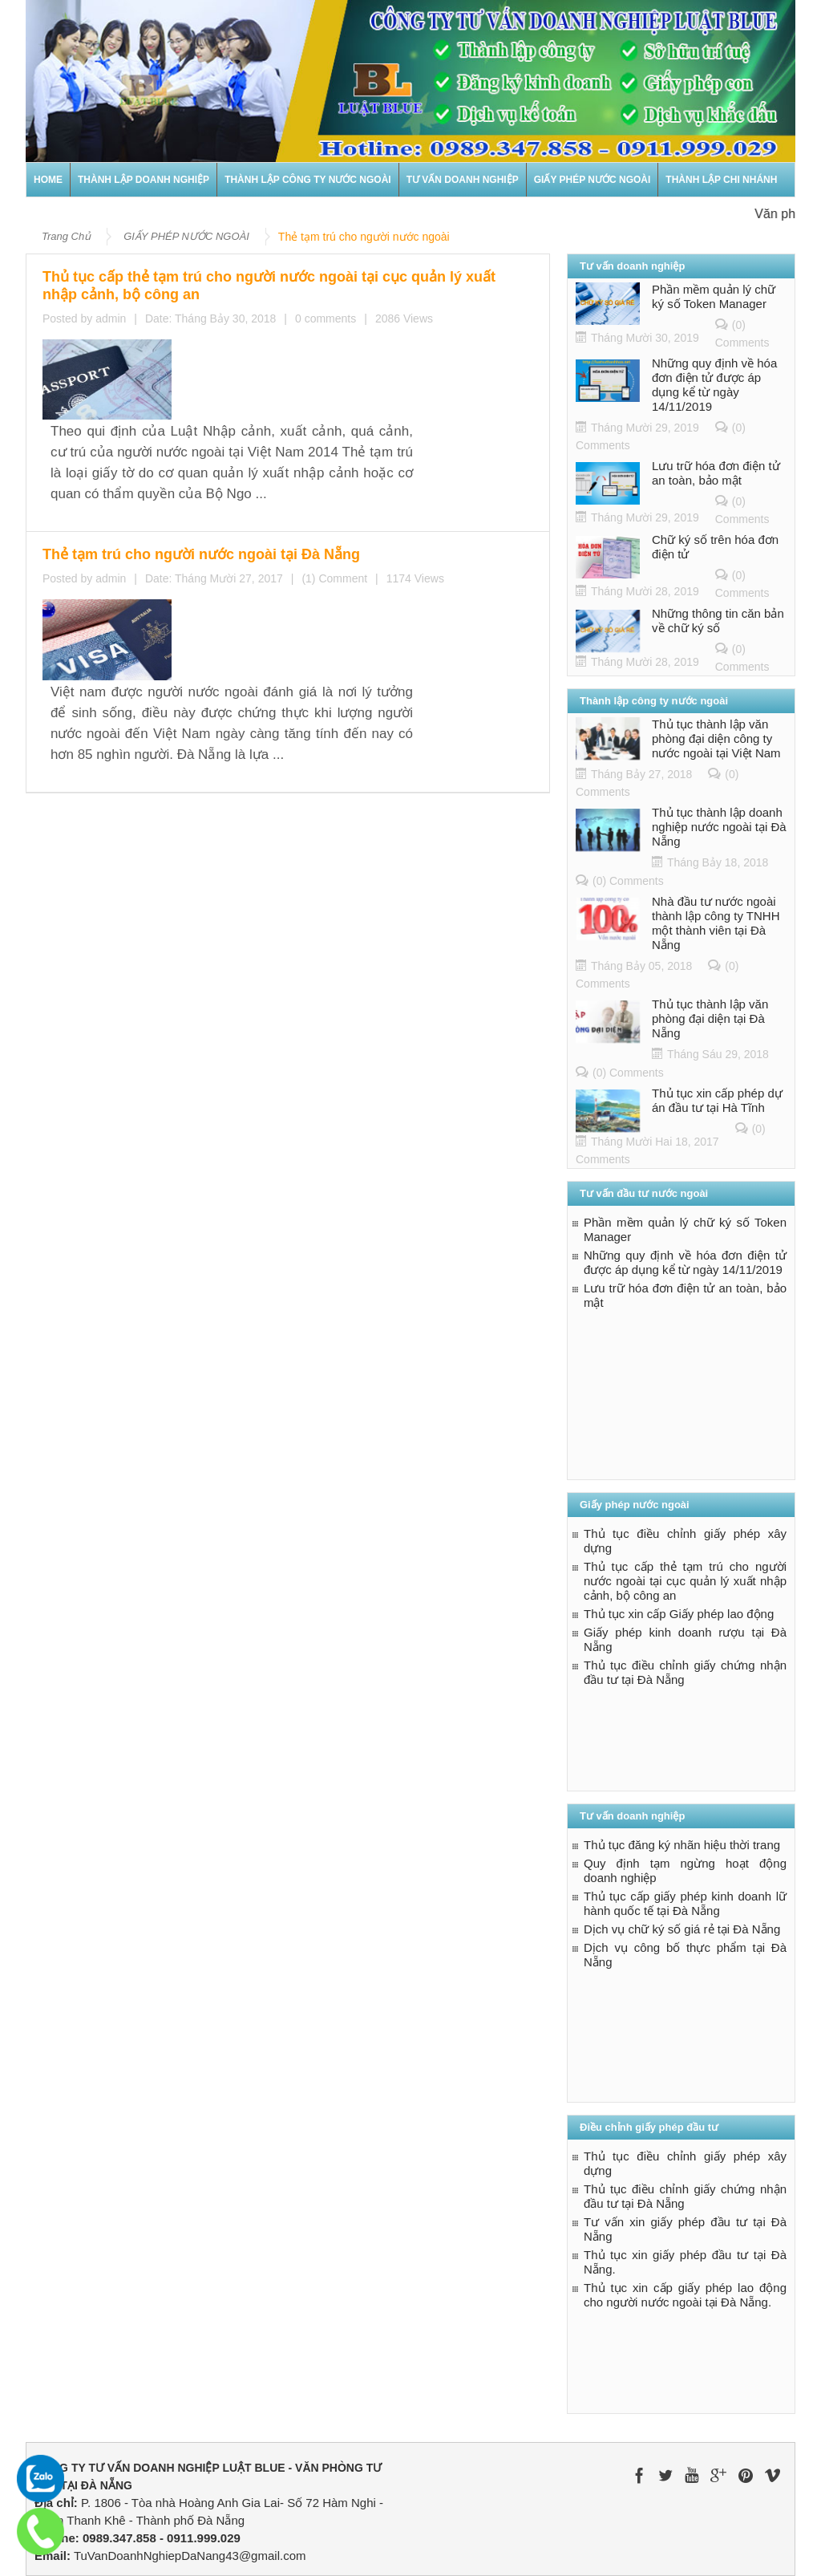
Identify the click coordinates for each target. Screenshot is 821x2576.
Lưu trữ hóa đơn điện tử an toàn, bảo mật (716, 473)
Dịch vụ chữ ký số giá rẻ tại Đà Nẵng (682, 1929)
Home (48, 179)
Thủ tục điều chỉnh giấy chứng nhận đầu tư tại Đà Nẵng (685, 1672)
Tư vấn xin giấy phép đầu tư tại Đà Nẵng (685, 2229)
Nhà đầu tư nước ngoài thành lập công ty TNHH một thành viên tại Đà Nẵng (715, 923)
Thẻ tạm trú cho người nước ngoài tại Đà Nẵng (290, 434)
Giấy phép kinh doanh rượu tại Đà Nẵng (685, 1639)
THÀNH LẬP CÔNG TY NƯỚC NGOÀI (307, 179)
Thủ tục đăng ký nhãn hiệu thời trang (682, 1845)
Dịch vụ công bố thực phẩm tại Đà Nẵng (685, 1955)
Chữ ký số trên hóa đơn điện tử (715, 547)
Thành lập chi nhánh (721, 179)
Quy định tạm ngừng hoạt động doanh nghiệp (685, 1870)
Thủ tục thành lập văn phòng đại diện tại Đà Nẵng (710, 1018)
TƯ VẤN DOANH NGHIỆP (462, 179)
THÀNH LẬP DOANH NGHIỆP (143, 179)
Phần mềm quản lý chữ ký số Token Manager (713, 296)
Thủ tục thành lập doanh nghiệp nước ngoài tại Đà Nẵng (719, 826)
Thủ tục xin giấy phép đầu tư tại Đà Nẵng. (685, 2262)
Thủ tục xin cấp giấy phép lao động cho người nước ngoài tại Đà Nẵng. (685, 2295)
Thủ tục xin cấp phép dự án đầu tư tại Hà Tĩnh (717, 1100)
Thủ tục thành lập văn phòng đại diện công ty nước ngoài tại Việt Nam (716, 738)
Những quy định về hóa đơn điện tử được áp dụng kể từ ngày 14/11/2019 (714, 384)
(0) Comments (628, 880)
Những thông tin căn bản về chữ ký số (718, 620)
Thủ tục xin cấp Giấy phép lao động (679, 1614)
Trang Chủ (66, 236)
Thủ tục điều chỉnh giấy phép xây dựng (685, 1541)
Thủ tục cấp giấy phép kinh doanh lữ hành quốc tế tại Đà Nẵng (685, 1903)
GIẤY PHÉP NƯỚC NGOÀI (592, 179)
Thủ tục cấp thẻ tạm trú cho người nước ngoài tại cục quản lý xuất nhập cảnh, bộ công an (353, 278)
